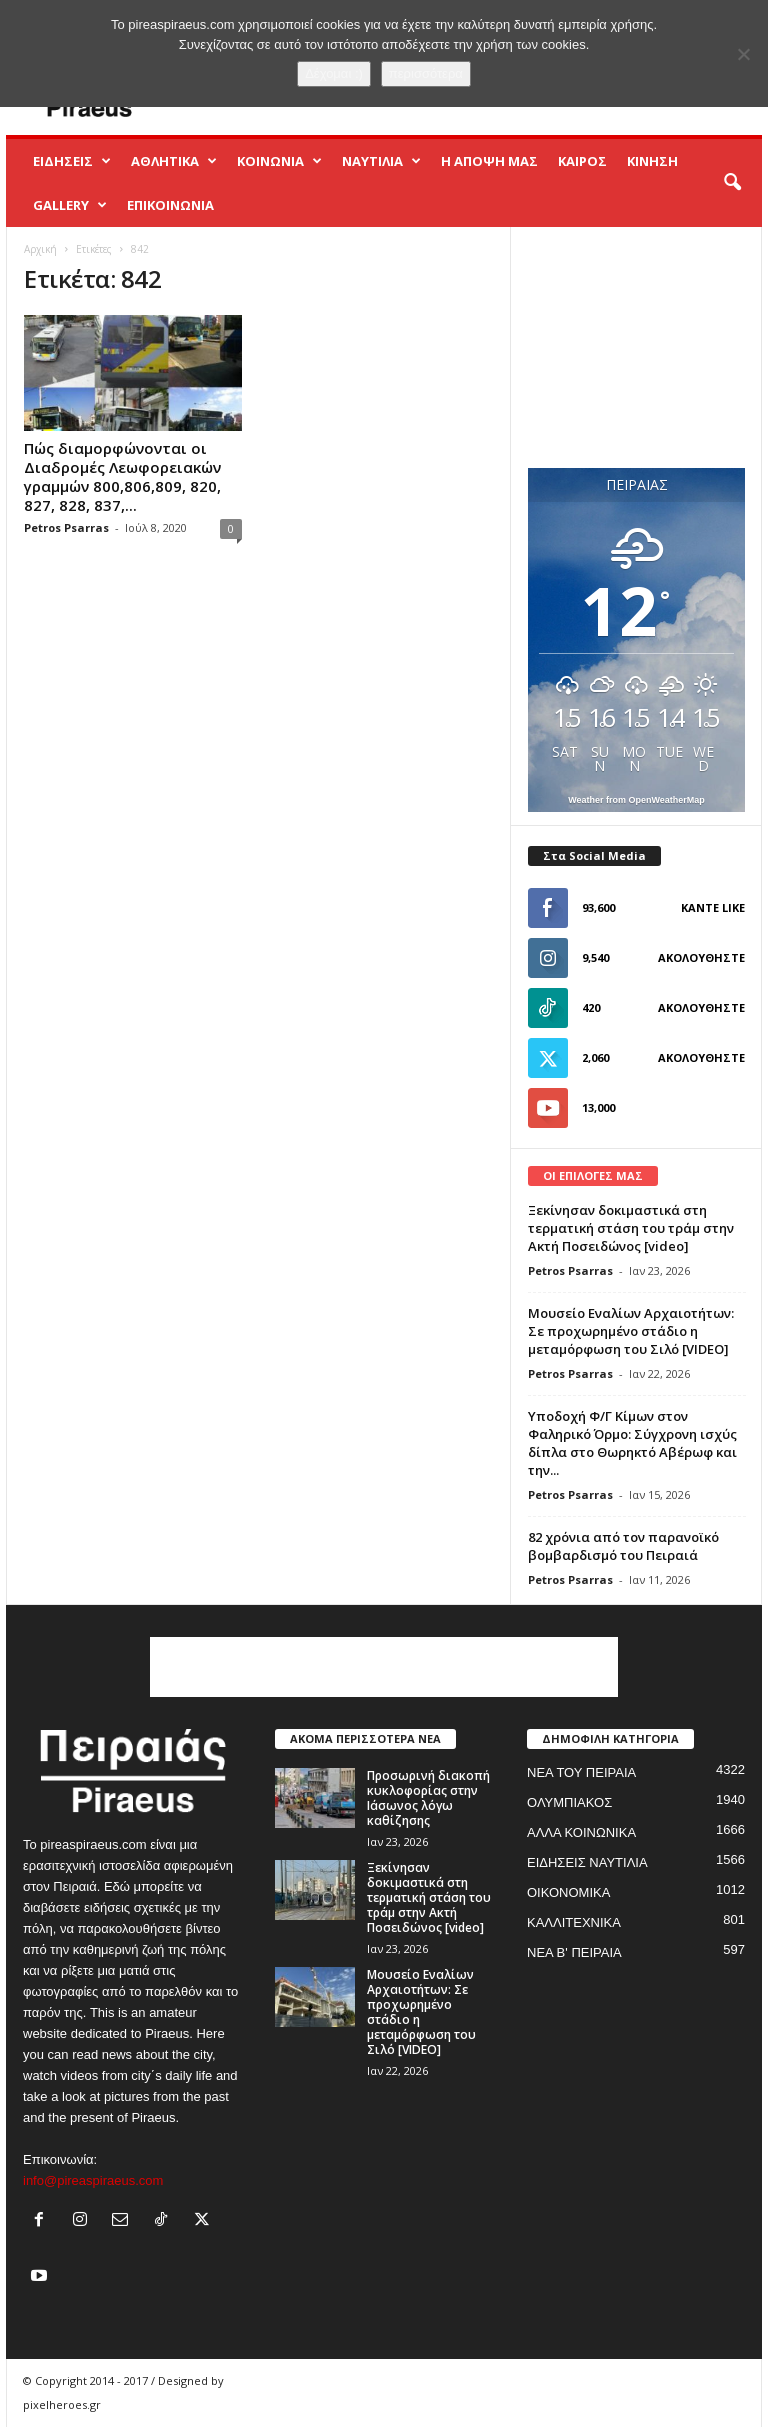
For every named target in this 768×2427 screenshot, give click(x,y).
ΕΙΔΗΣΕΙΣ (72, 161)
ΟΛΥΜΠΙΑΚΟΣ (569, 1802)
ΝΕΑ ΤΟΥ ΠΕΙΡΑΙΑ (581, 1772)
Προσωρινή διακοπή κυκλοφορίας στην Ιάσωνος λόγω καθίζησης (428, 1798)
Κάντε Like (713, 907)
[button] (732, 183)
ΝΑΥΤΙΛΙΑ (381, 161)
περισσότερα (426, 73)
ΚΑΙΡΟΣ (582, 161)
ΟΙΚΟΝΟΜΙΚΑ (568, 1892)
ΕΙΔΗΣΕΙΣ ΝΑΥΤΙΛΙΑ (587, 1862)
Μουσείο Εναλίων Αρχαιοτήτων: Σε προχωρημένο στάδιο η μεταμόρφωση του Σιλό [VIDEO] (631, 1331)
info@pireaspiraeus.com (93, 2180)
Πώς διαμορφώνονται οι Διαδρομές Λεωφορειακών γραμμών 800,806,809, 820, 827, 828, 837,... (122, 476)
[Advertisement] (637, 347)
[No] (743, 54)
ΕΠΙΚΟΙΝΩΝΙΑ (170, 205)
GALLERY (70, 205)
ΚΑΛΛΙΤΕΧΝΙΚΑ (574, 1922)
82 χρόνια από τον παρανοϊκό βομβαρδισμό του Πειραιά (623, 1546)
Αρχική (40, 249)
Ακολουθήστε (701, 957)
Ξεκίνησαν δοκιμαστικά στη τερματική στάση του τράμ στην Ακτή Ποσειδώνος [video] (631, 1228)
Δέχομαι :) (334, 73)
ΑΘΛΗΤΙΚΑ (174, 161)
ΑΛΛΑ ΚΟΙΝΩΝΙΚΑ (581, 1832)
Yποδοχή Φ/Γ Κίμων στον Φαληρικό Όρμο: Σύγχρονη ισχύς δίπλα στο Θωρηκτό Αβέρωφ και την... (632, 1443)
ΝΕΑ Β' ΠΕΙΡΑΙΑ (574, 1952)
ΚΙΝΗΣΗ (652, 161)
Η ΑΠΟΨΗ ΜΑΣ (489, 161)
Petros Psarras (66, 527)
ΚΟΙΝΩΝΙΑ (279, 161)
